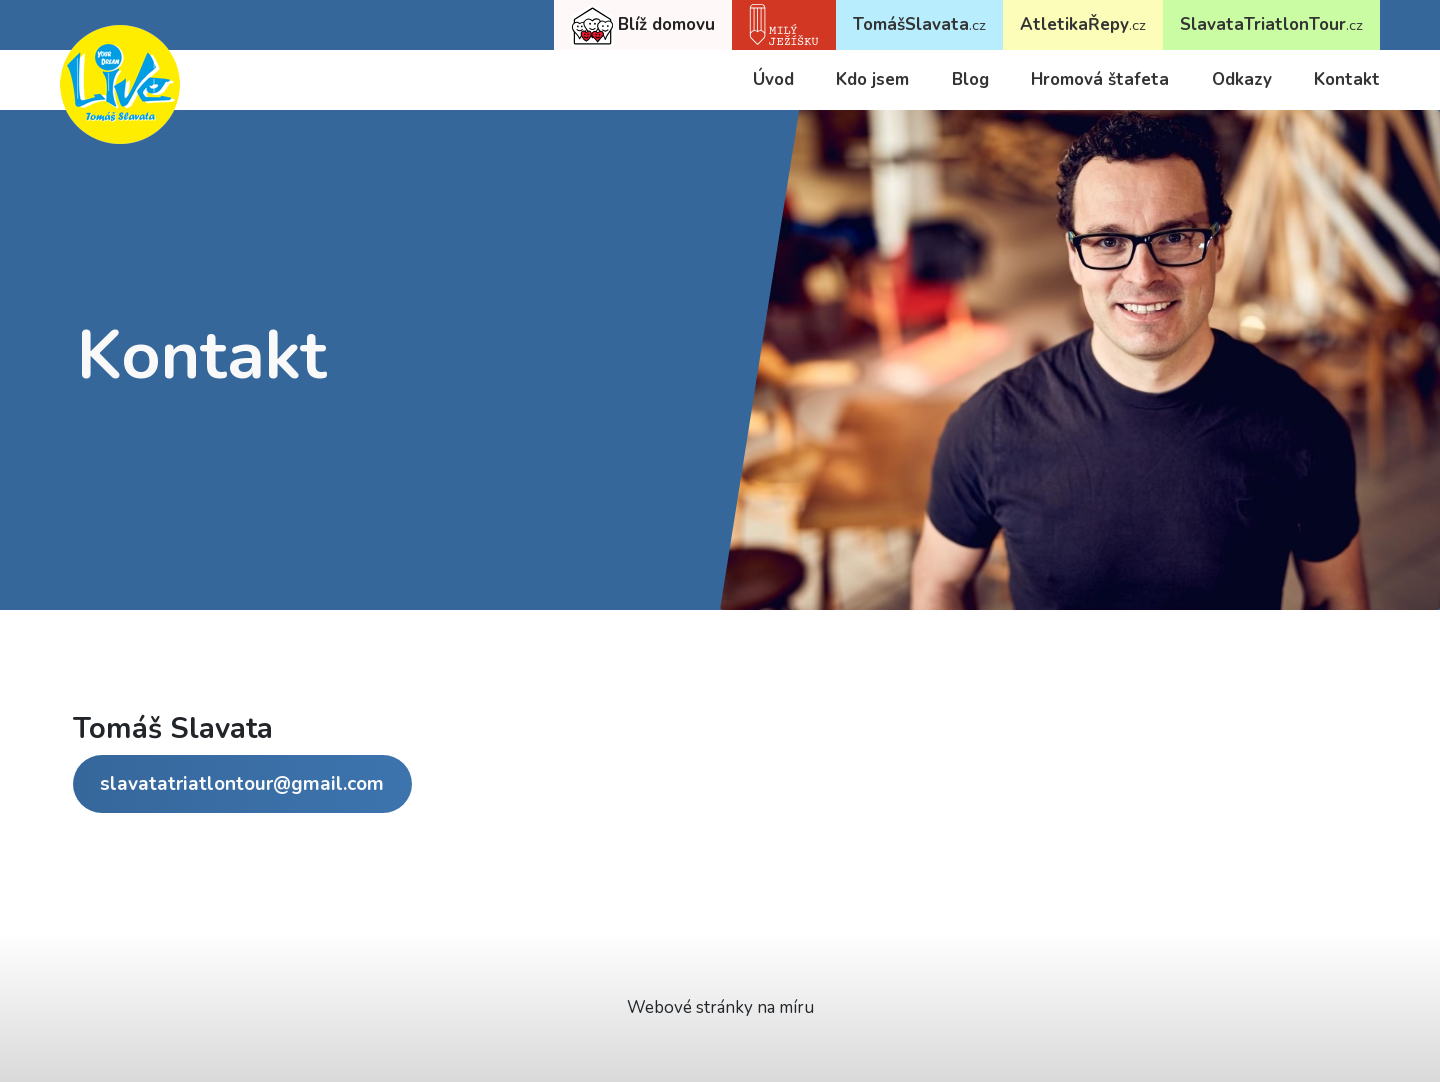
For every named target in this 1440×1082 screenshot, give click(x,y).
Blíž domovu (643, 25)
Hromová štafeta (1100, 79)
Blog (970, 79)
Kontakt (1347, 79)
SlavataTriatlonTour (1271, 24)
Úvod (773, 79)
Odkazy (1242, 79)
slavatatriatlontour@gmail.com (242, 784)
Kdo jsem (872, 79)
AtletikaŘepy (1083, 24)
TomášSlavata (919, 24)
